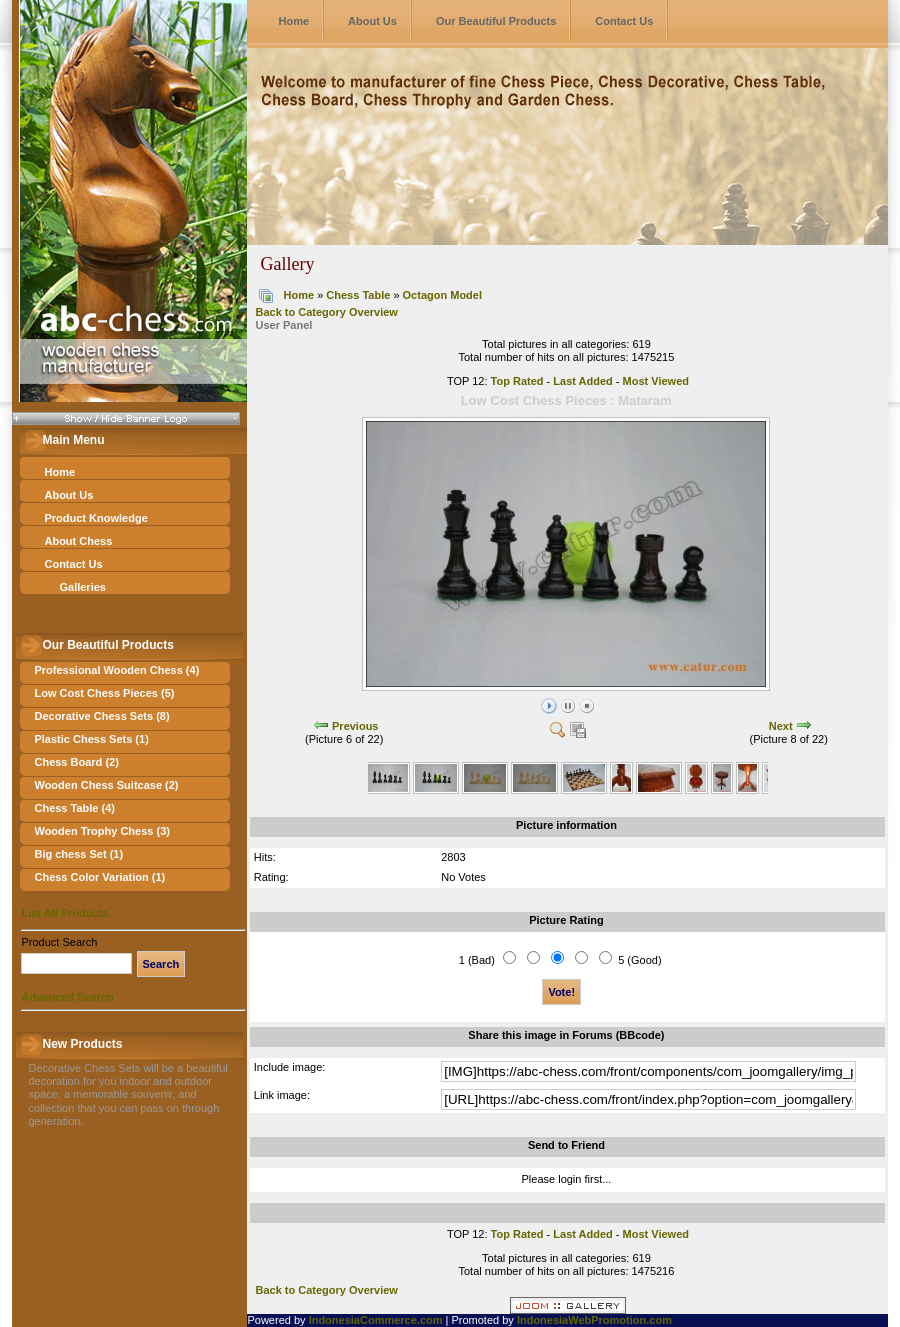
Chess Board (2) (76, 762)
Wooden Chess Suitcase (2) (106, 785)
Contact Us (624, 21)
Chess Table (358, 295)
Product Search (59, 942)
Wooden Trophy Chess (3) (101, 831)
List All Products (64, 913)
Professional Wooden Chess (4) (116, 670)
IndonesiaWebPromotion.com (594, 1320)
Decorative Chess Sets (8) (101, 716)
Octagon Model (442, 295)
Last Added (583, 381)
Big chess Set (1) (78, 854)
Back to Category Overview (326, 312)
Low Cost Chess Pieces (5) (104, 693)
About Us (372, 21)
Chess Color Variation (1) (99, 877)
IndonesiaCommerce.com (376, 1320)
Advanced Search (67, 997)
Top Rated (517, 381)
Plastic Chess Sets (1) (91, 739)
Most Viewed (656, 381)
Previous (355, 726)
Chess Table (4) (74, 808)
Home (293, 21)
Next (781, 726)
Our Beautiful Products (496, 21)
